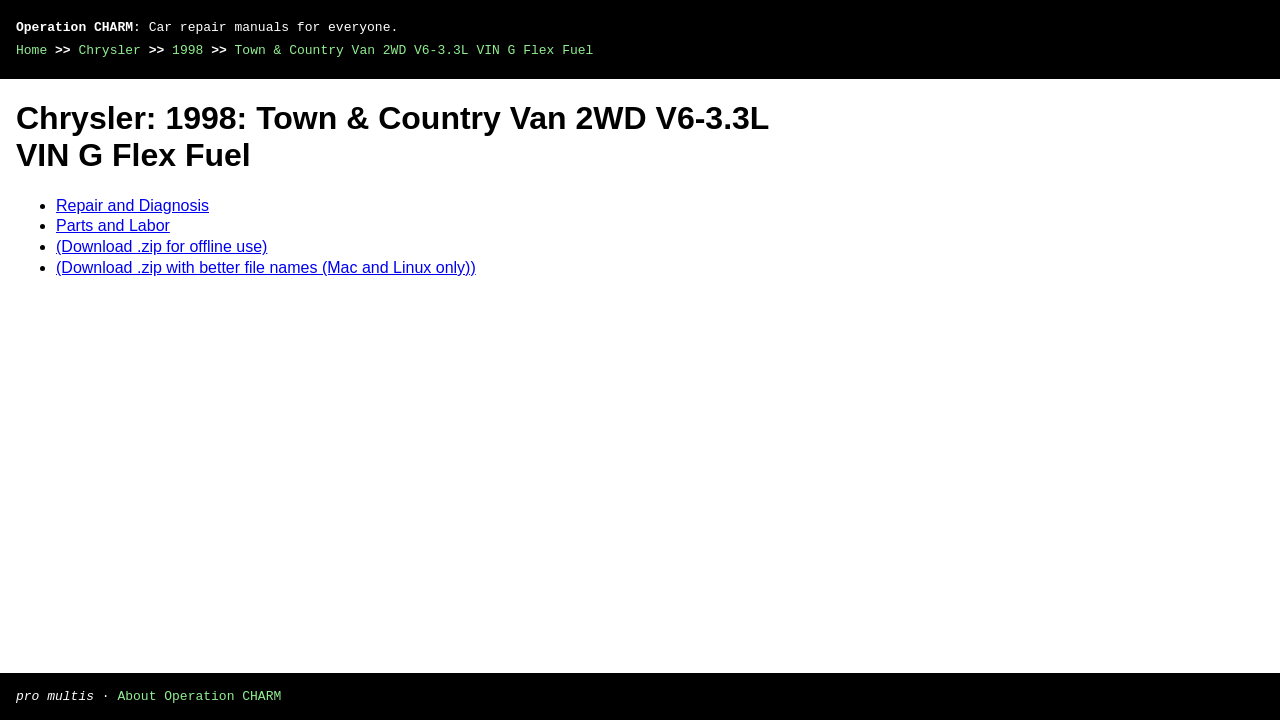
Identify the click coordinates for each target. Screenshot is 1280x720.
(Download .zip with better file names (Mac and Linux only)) (266, 267)
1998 (187, 50)
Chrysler (109, 50)
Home (31, 50)
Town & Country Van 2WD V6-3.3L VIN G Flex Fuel (414, 50)
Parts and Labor (113, 225)
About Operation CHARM (199, 695)
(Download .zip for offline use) (161, 246)
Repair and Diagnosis (132, 205)
